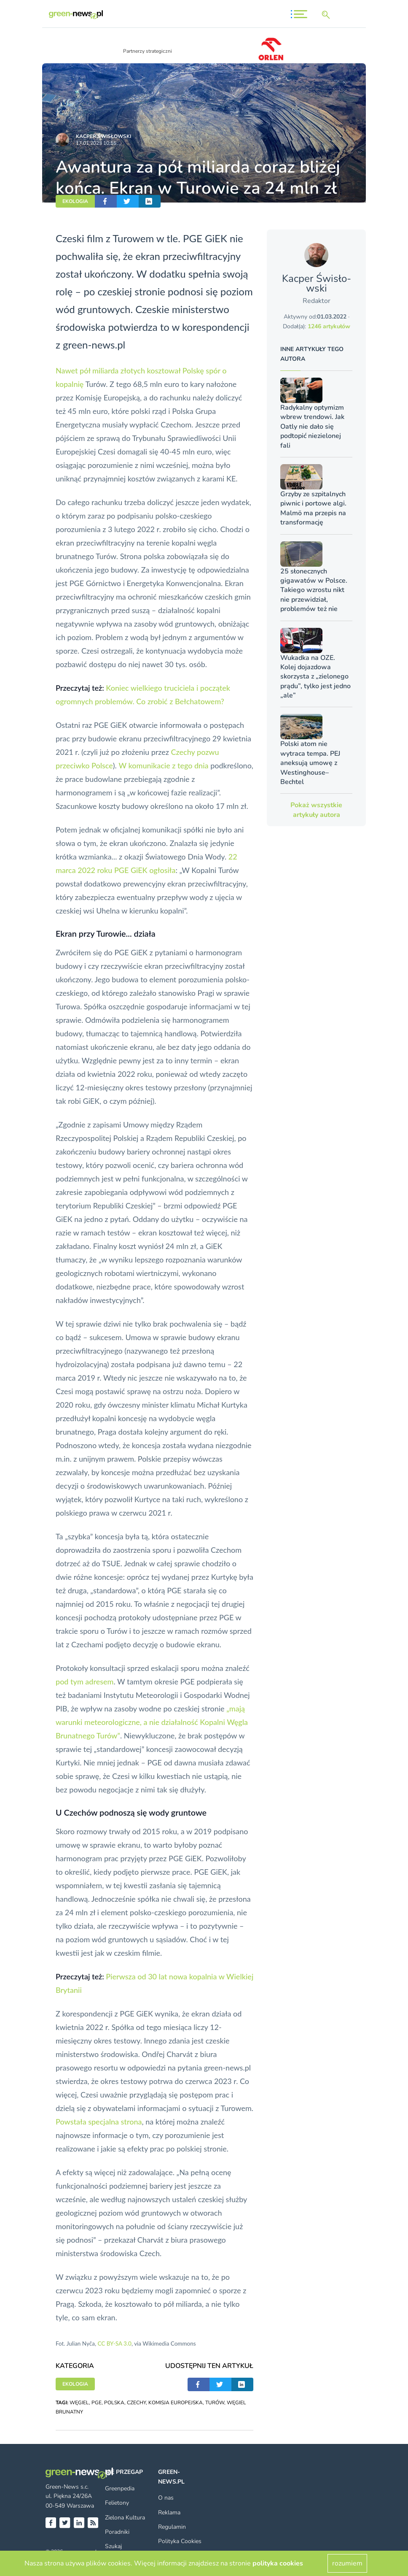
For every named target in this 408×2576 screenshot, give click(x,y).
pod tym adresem (84, 1681)
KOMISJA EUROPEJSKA (175, 2402)
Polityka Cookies (179, 2541)
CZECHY (136, 2402)
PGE (96, 2402)
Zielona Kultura (125, 2518)
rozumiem (347, 2563)
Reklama (169, 2512)
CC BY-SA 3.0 (114, 2343)
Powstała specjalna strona (99, 2121)
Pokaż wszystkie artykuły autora (316, 809)
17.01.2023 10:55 (96, 143)
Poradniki (117, 2532)
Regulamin (172, 2527)
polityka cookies (277, 2563)
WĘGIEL (79, 2402)
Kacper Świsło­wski (103, 136)
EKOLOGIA (75, 201)
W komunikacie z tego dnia (163, 765)
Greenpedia (119, 2488)
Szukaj (113, 2546)
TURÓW (214, 2402)
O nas (166, 2498)
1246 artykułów (329, 326)
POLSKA (114, 2402)
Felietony (117, 2503)
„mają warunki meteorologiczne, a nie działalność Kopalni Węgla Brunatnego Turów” (152, 1722)
